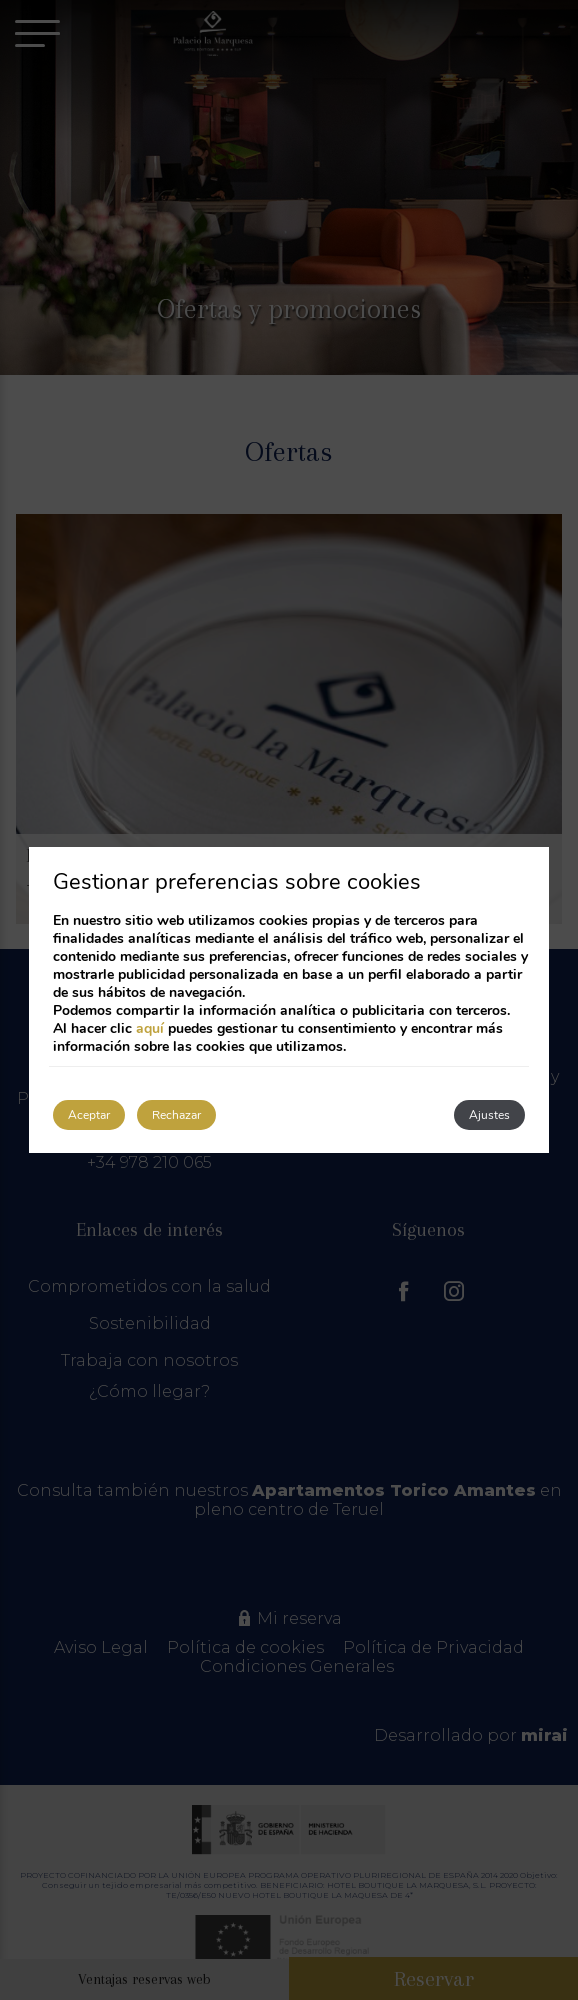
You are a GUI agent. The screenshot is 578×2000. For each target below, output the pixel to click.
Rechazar (176, 1115)
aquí (150, 1028)
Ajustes (489, 1115)
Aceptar (89, 1115)
